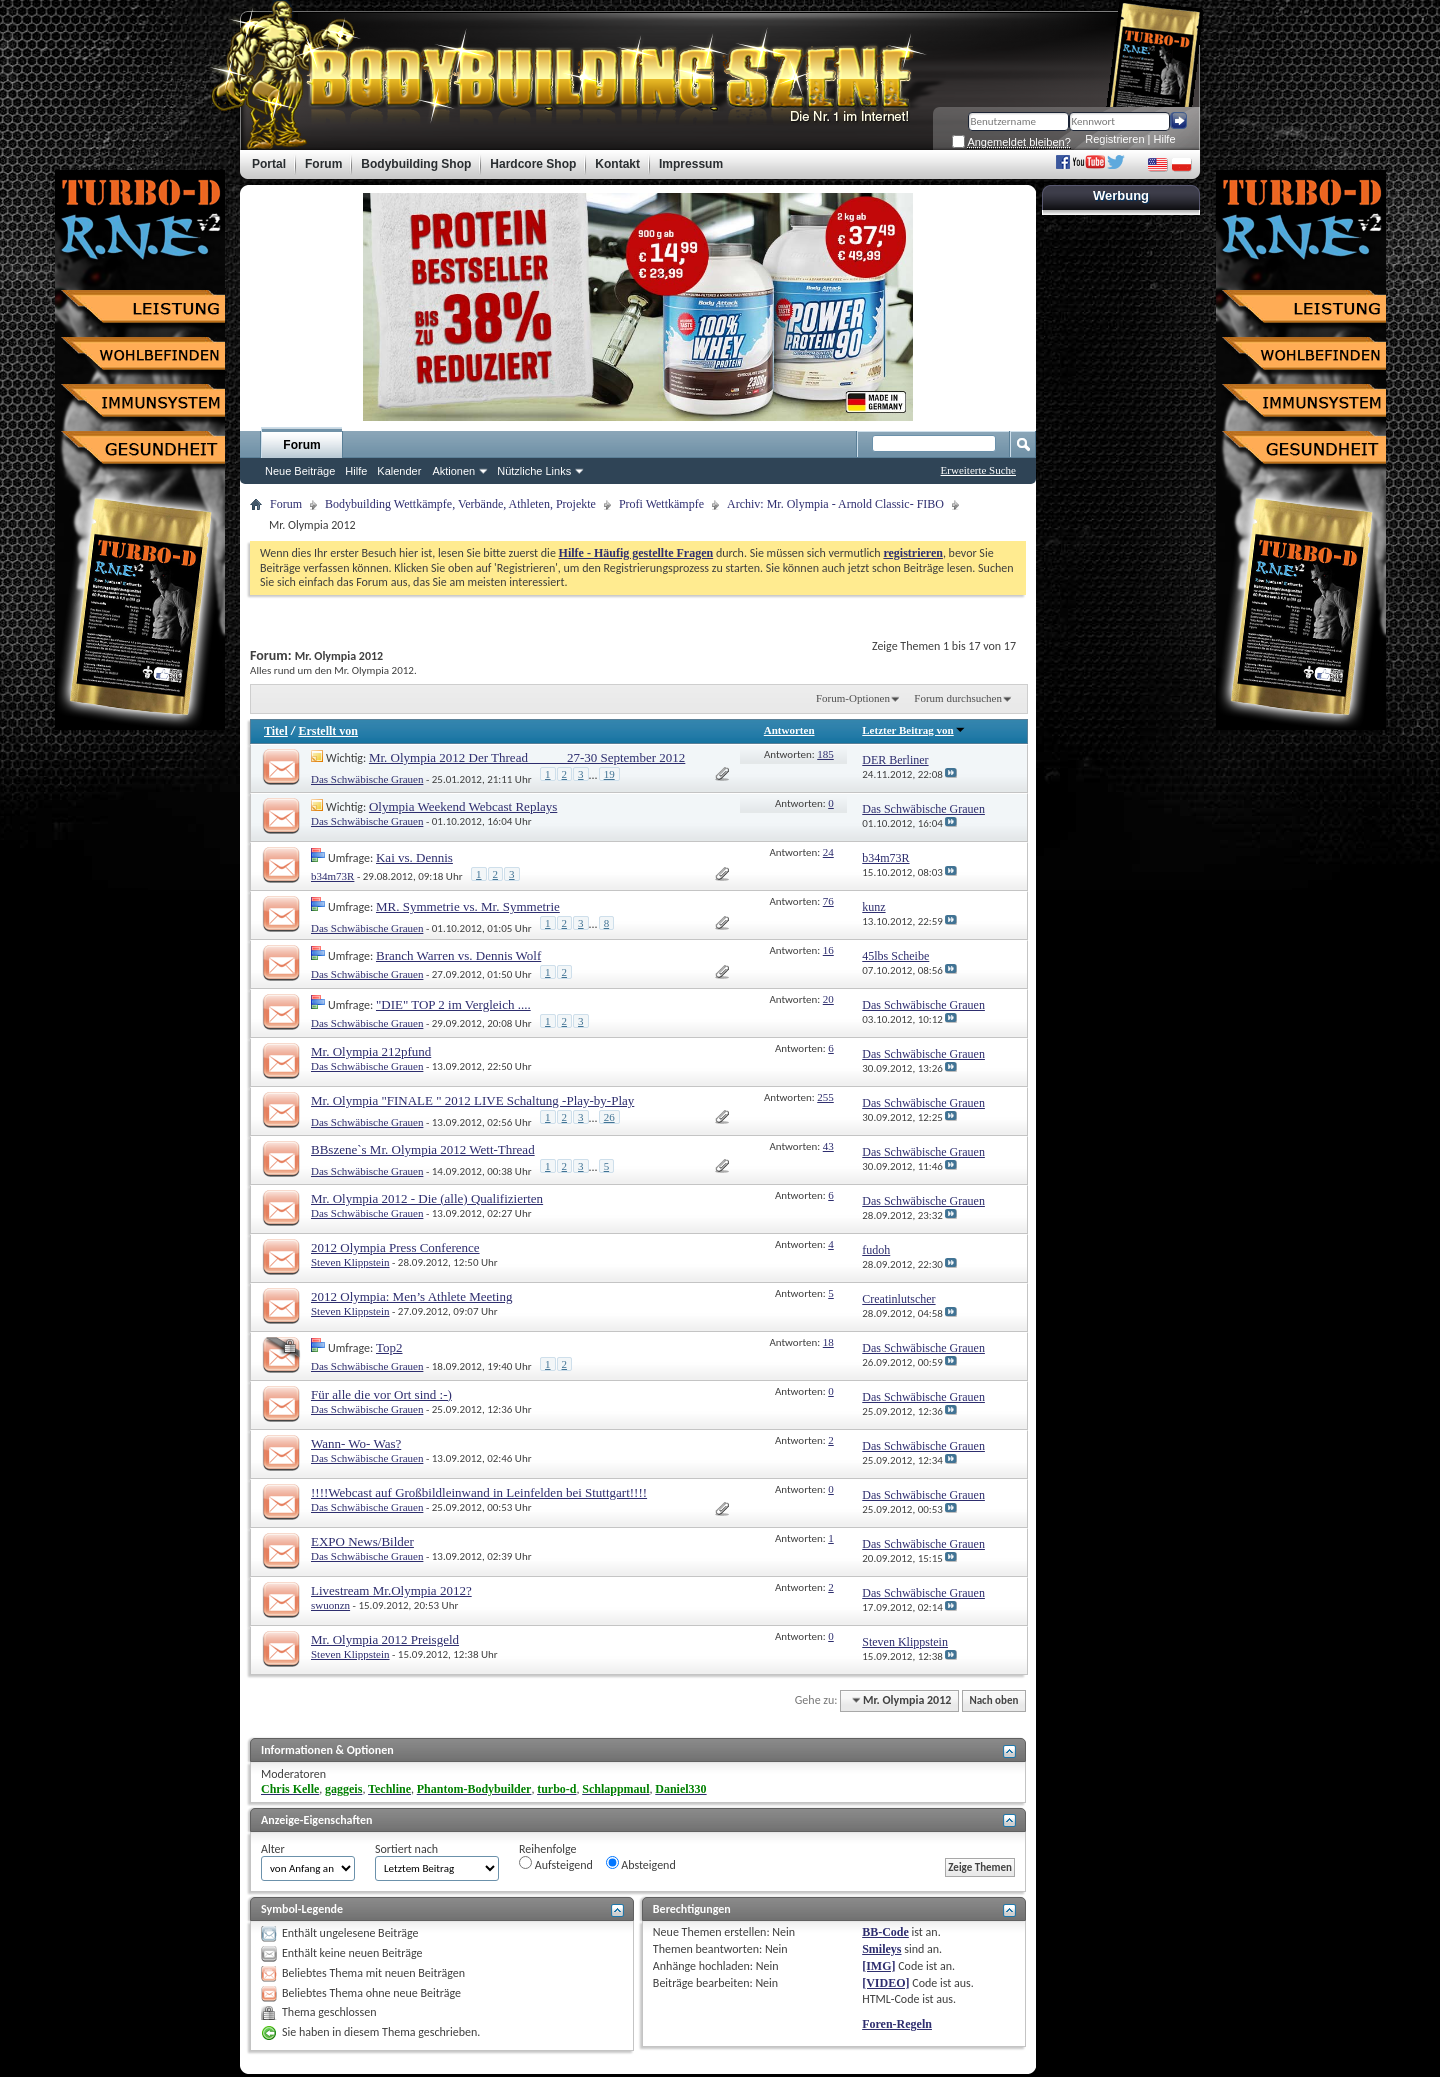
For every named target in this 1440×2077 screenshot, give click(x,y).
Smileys (881, 1949)
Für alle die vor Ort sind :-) (381, 1394)
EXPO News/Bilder (362, 1541)
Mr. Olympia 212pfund (371, 1051)
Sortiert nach (406, 1849)
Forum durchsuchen (958, 698)
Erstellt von (328, 731)
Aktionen (453, 471)
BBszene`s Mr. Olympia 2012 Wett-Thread (423, 1149)
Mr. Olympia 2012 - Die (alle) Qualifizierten (427, 1198)
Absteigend (641, 1864)
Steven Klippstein (350, 1262)
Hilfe (1165, 139)
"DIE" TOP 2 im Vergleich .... (453, 1004)
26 (609, 1117)
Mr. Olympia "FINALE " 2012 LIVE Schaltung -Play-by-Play (472, 1100)
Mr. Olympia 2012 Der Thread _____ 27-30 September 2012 (527, 757)
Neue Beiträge (300, 471)
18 (828, 1342)
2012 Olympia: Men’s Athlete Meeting (411, 1296)
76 (828, 901)
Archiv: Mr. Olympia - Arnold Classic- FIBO (835, 504)
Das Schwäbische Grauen (367, 779)
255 (825, 1097)
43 (828, 1146)
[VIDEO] (885, 1983)
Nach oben (993, 1700)
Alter (273, 1849)
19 (609, 774)
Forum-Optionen (853, 698)
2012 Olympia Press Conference (395, 1247)
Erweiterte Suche (978, 470)
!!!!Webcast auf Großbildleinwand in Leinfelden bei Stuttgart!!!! (479, 1492)
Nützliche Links (534, 471)
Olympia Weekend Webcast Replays (463, 806)
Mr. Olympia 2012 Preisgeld (385, 1639)
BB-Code (885, 1932)
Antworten (789, 730)
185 (825, 754)
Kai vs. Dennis (414, 857)
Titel (276, 731)
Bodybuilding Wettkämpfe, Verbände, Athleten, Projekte (460, 504)
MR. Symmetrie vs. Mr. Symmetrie (468, 906)
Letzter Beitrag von (913, 730)
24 (828, 852)
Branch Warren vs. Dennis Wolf (458, 955)
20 (828, 999)
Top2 (389, 1347)
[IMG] (878, 1966)
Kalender (399, 471)
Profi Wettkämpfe (661, 504)
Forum (301, 445)
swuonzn (330, 1605)
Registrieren (1114, 139)
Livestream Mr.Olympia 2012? (391, 1590)
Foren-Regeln (897, 2024)
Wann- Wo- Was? (356, 1443)
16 (828, 950)
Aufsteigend (556, 1864)
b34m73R (332, 876)
